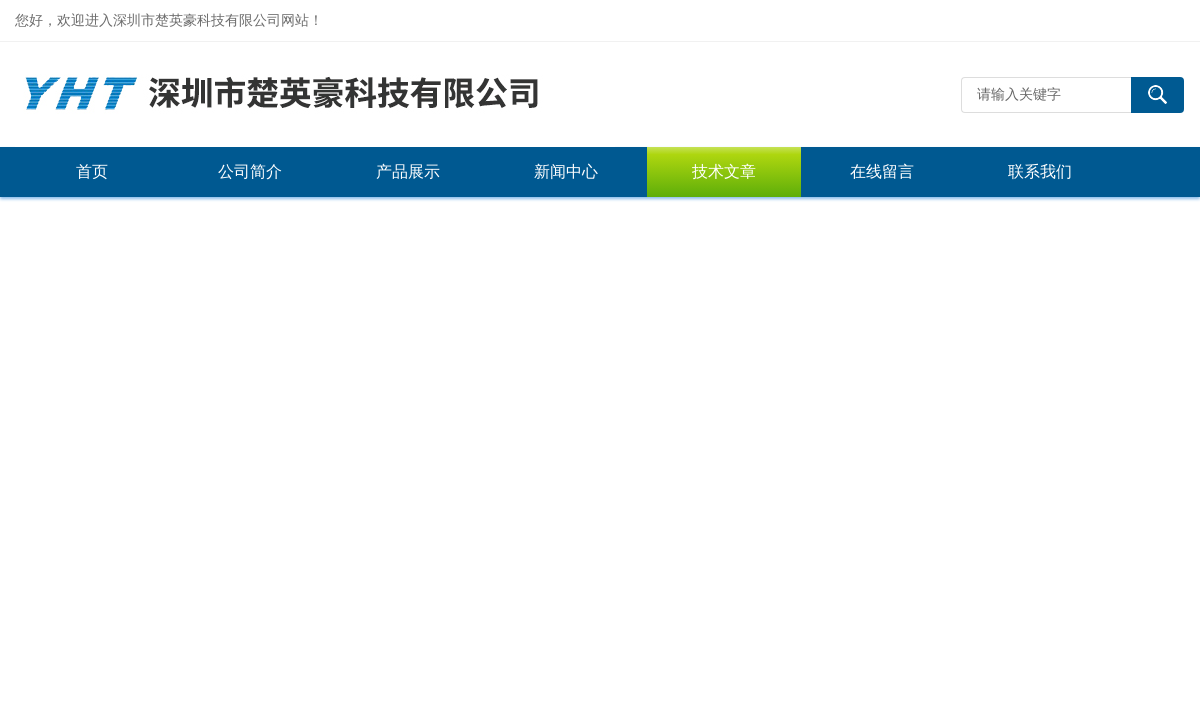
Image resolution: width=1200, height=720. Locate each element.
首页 (92, 171)
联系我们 (1040, 171)
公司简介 (250, 171)
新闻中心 (566, 171)
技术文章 (724, 171)
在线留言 (882, 171)
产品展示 (408, 171)
